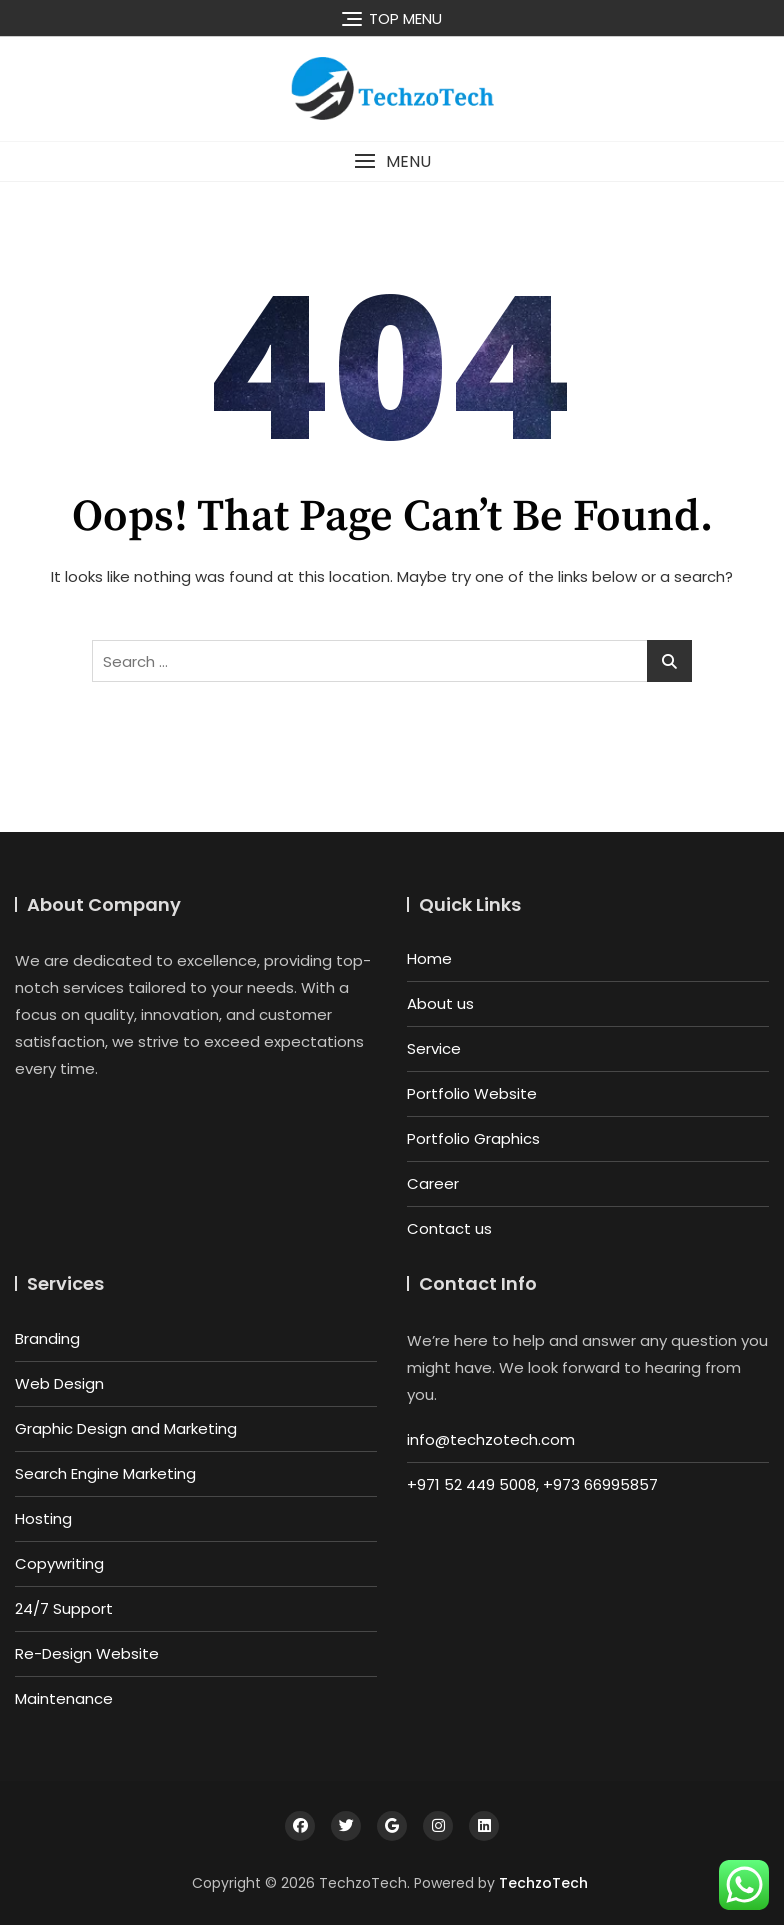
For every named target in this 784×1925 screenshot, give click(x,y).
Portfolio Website (472, 1093)
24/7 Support (64, 1608)
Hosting (43, 1518)
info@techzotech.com (491, 1439)
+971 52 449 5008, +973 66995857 (532, 1484)
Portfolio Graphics (473, 1138)
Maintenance (64, 1698)
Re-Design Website (87, 1653)
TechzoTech (543, 1883)
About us (440, 1003)
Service (434, 1048)
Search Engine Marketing (105, 1473)
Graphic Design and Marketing (126, 1428)
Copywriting (59, 1563)
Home (429, 958)
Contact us (449, 1228)
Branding (47, 1338)
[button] (392, 161)
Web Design (59, 1383)
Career (433, 1183)
